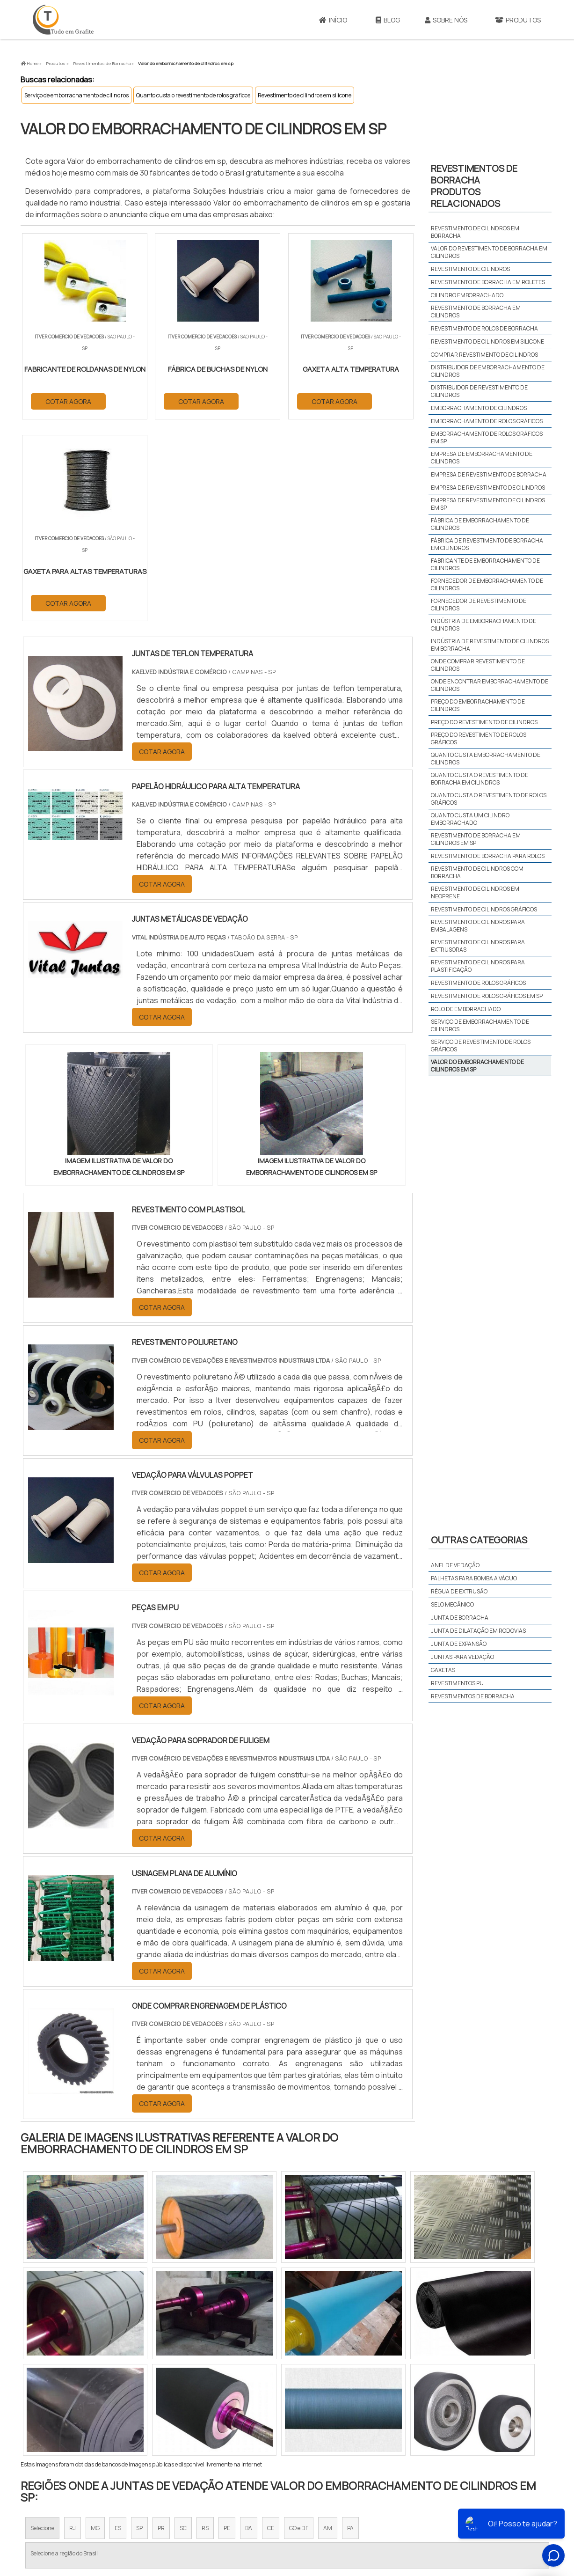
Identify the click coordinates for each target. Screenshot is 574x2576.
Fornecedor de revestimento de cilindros (478, 604)
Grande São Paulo (272, 2425)
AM (327, 2327)
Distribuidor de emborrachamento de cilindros (488, 371)
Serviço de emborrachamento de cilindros (76, 95)
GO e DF (298, 2327)
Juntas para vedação (462, 1657)
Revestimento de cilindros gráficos (484, 909)
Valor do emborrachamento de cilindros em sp (477, 1065)
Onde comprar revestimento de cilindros (478, 665)
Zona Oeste (140, 2425)
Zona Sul (181, 2425)
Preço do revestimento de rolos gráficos (478, 738)
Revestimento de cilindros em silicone (304, 95)
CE (270, 2327)
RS (205, 2327)
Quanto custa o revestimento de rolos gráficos (193, 95)
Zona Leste (221, 2425)
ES (118, 2327)
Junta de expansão (459, 1644)
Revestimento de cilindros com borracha (477, 872)
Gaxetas (443, 1670)
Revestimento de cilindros (470, 269)
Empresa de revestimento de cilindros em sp (488, 504)
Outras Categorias (479, 1540)
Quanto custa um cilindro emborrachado (470, 819)
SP (139, 2327)
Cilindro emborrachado (467, 295)
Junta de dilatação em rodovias (478, 1631)
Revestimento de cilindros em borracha (475, 232)
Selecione (42, 2327)
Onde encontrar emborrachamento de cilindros (489, 685)
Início (333, 20)
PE (227, 2327)
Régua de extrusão (459, 1591)
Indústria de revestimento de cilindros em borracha (490, 645)
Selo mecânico (452, 1604)
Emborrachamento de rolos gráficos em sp (487, 437)
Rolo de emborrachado (466, 1009)
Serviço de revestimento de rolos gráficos (480, 1045)
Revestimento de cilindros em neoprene (475, 892)
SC (183, 2327)
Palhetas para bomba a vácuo (474, 1578)
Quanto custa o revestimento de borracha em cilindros (479, 778)
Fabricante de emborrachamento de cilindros (485, 564)
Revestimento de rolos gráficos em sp (487, 996)
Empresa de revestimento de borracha (488, 474)
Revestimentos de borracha (473, 1696)
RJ (72, 2327)
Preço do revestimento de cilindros (484, 722)
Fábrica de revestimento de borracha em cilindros (487, 544)
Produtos (518, 20)
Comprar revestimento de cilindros (484, 355)
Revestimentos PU (457, 1683)
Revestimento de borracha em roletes (488, 282)
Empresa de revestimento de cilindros (488, 488)
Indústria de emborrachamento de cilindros (483, 624)
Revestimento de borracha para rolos (488, 856)
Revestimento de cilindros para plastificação (478, 966)
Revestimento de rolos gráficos (478, 983)
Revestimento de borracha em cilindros (476, 311)
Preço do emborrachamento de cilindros (478, 705)
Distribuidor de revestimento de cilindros (479, 391)
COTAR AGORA (69, 400)
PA (350, 2327)
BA (248, 2327)
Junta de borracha (459, 1618)
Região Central (49, 2425)
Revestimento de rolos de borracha (484, 328)
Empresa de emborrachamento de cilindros (481, 457)
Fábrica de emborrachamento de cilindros (480, 524)
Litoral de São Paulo (334, 2425)
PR (161, 2327)
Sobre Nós (446, 20)
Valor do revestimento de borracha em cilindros (489, 252)
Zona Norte (97, 2425)
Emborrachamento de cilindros (479, 408)
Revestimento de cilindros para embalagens (478, 925)
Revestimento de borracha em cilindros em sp (476, 839)
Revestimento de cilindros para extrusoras (478, 946)
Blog (388, 20)
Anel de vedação (455, 1565)
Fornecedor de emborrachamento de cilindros (487, 584)
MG (95, 2327)
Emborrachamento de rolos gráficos (487, 421)
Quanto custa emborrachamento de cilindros (485, 758)
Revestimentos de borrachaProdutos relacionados (474, 186)
